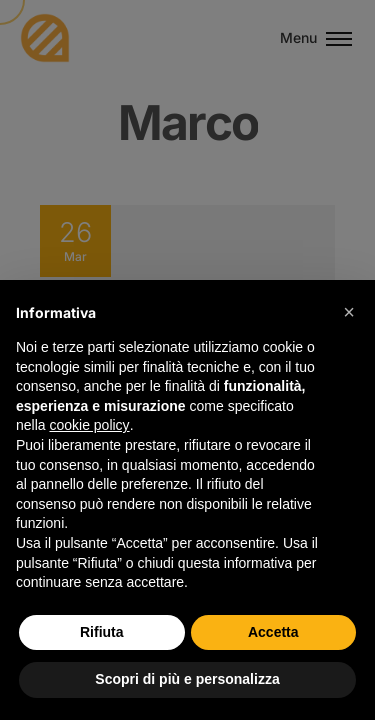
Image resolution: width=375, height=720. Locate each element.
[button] (349, 312)
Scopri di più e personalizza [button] (187, 679)
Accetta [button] (273, 632)
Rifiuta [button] (102, 632)
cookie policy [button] (89, 425)
